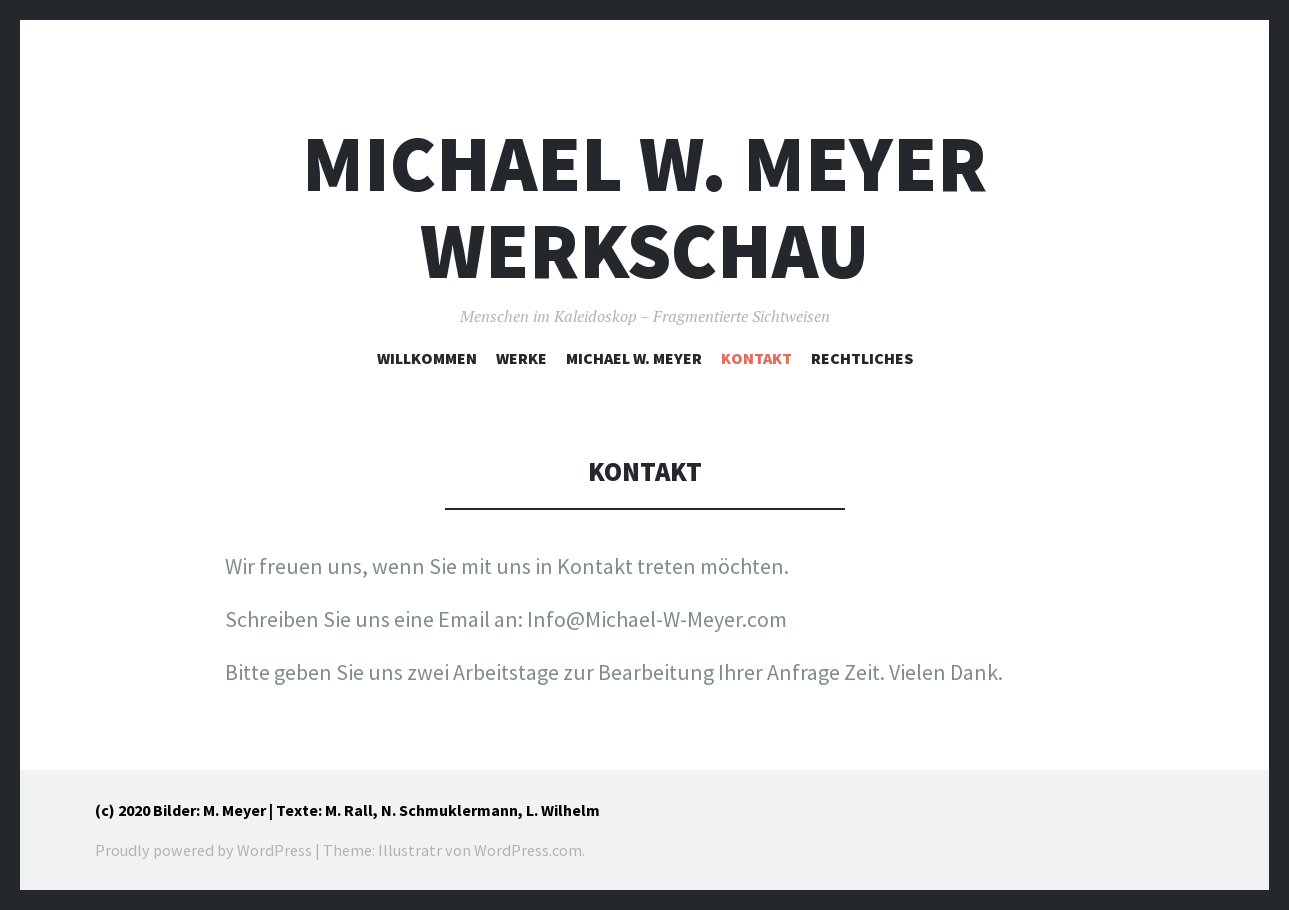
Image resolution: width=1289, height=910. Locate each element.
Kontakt (756, 358)
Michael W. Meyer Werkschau (644, 207)
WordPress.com (528, 850)
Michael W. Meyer (634, 358)
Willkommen (427, 358)
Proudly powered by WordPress (203, 850)
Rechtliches (862, 358)
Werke (521, 358)
